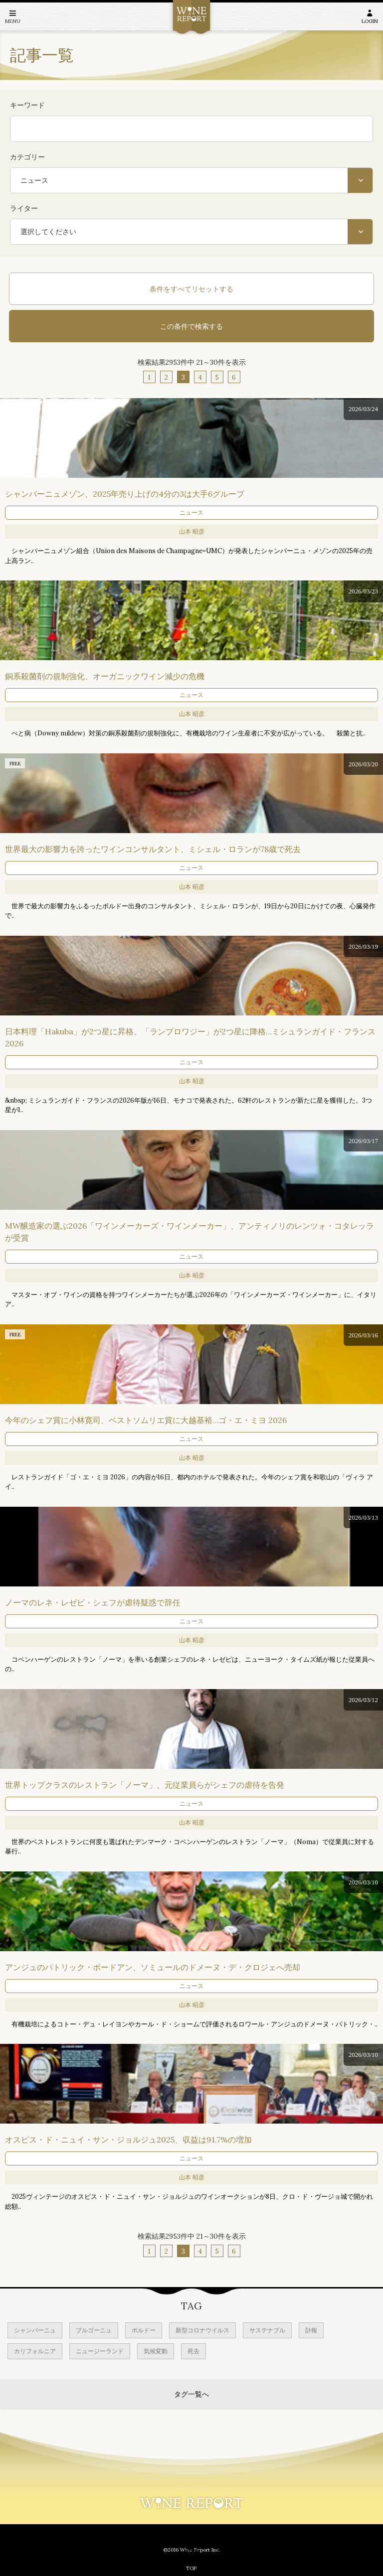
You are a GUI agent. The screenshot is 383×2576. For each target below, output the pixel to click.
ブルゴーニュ (94, 2330)
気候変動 (156, 2351)
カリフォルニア (35, 2351)
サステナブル (267, 2330)
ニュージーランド (100, 2351)
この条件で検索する (191, 326)
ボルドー (144, 2330)
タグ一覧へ (191, 2394)
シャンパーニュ (35, 2330)
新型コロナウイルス (202, 2330)
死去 (193, 2351)
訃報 (311, 2330)
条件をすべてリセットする (191, 289)
